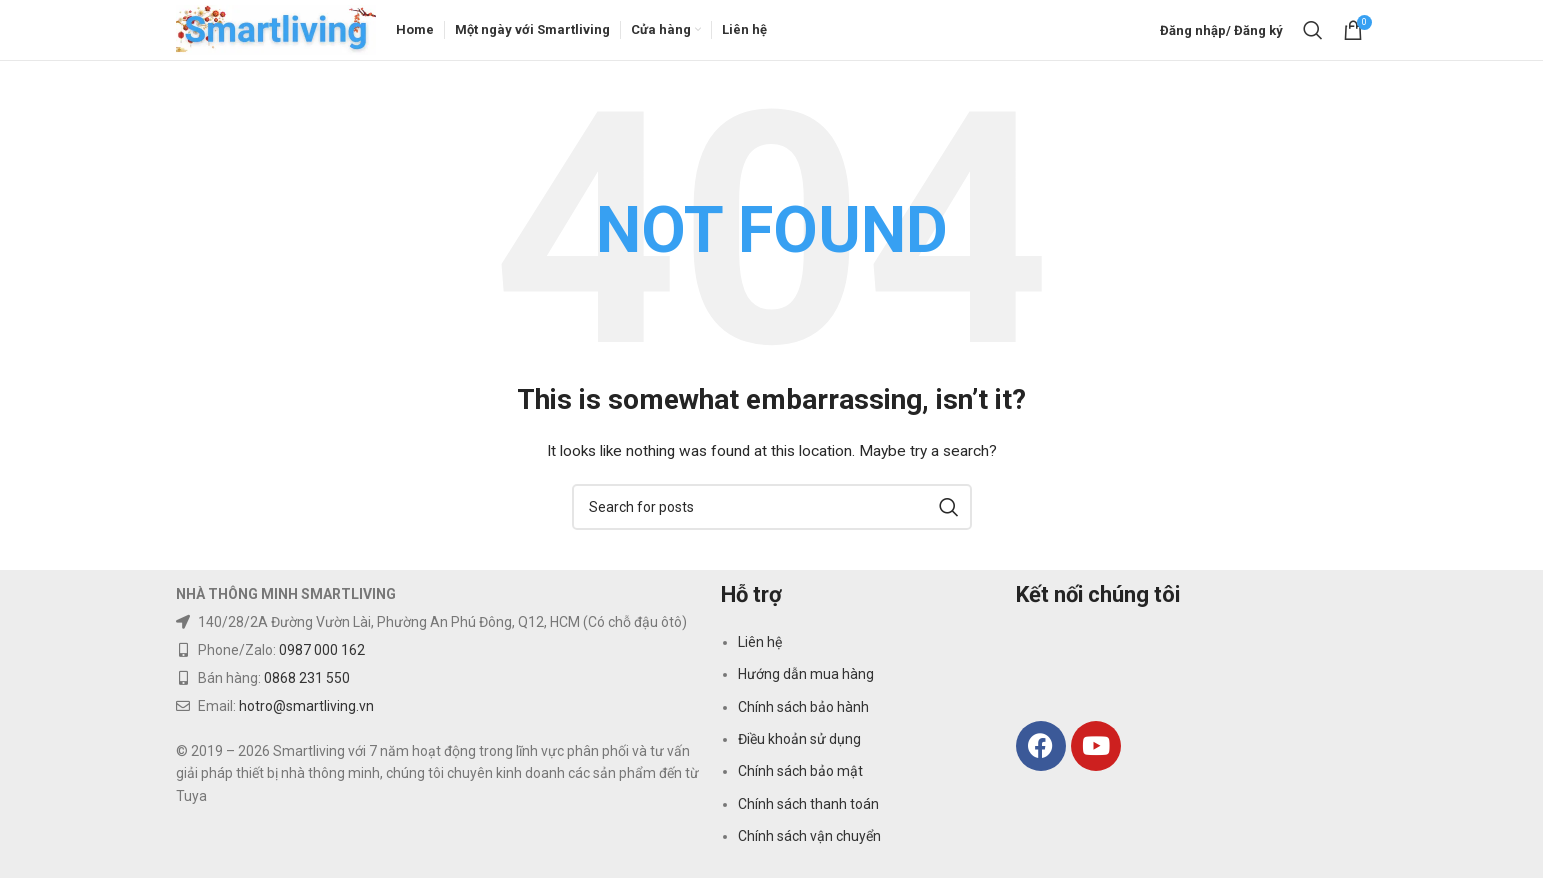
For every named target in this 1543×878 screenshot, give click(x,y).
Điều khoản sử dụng (799, 739)
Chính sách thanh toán (808, 804)
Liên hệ (760, 642)
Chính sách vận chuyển (809, 836)
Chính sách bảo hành (803, 707)
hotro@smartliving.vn (306, 706)
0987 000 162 (322, 650)
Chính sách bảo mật (800, 771)
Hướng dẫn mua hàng (806, 674)
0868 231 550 (307, 678)
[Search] (1313, 30)
